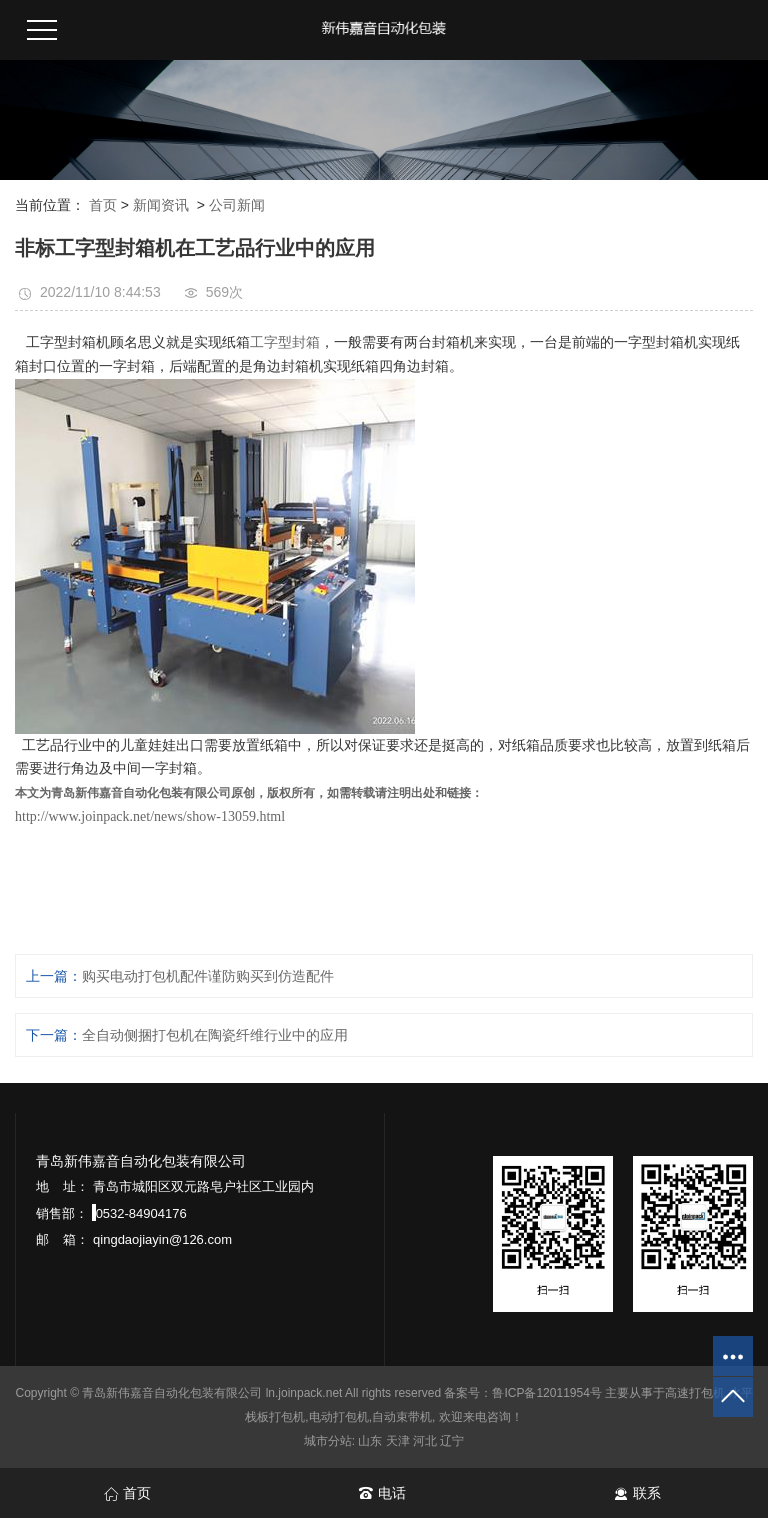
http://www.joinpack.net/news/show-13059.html (150, 816)
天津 (398, 1441)
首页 (103, 205)
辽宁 (452, 1441)
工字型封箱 (285, 342)
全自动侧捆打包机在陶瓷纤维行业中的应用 (215, 1035)
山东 (370, 1441)
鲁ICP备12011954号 (546, 1393)
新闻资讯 (161, 205)
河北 (425, 1441)
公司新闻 (237, 205)
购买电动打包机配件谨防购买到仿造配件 (208, 976)
